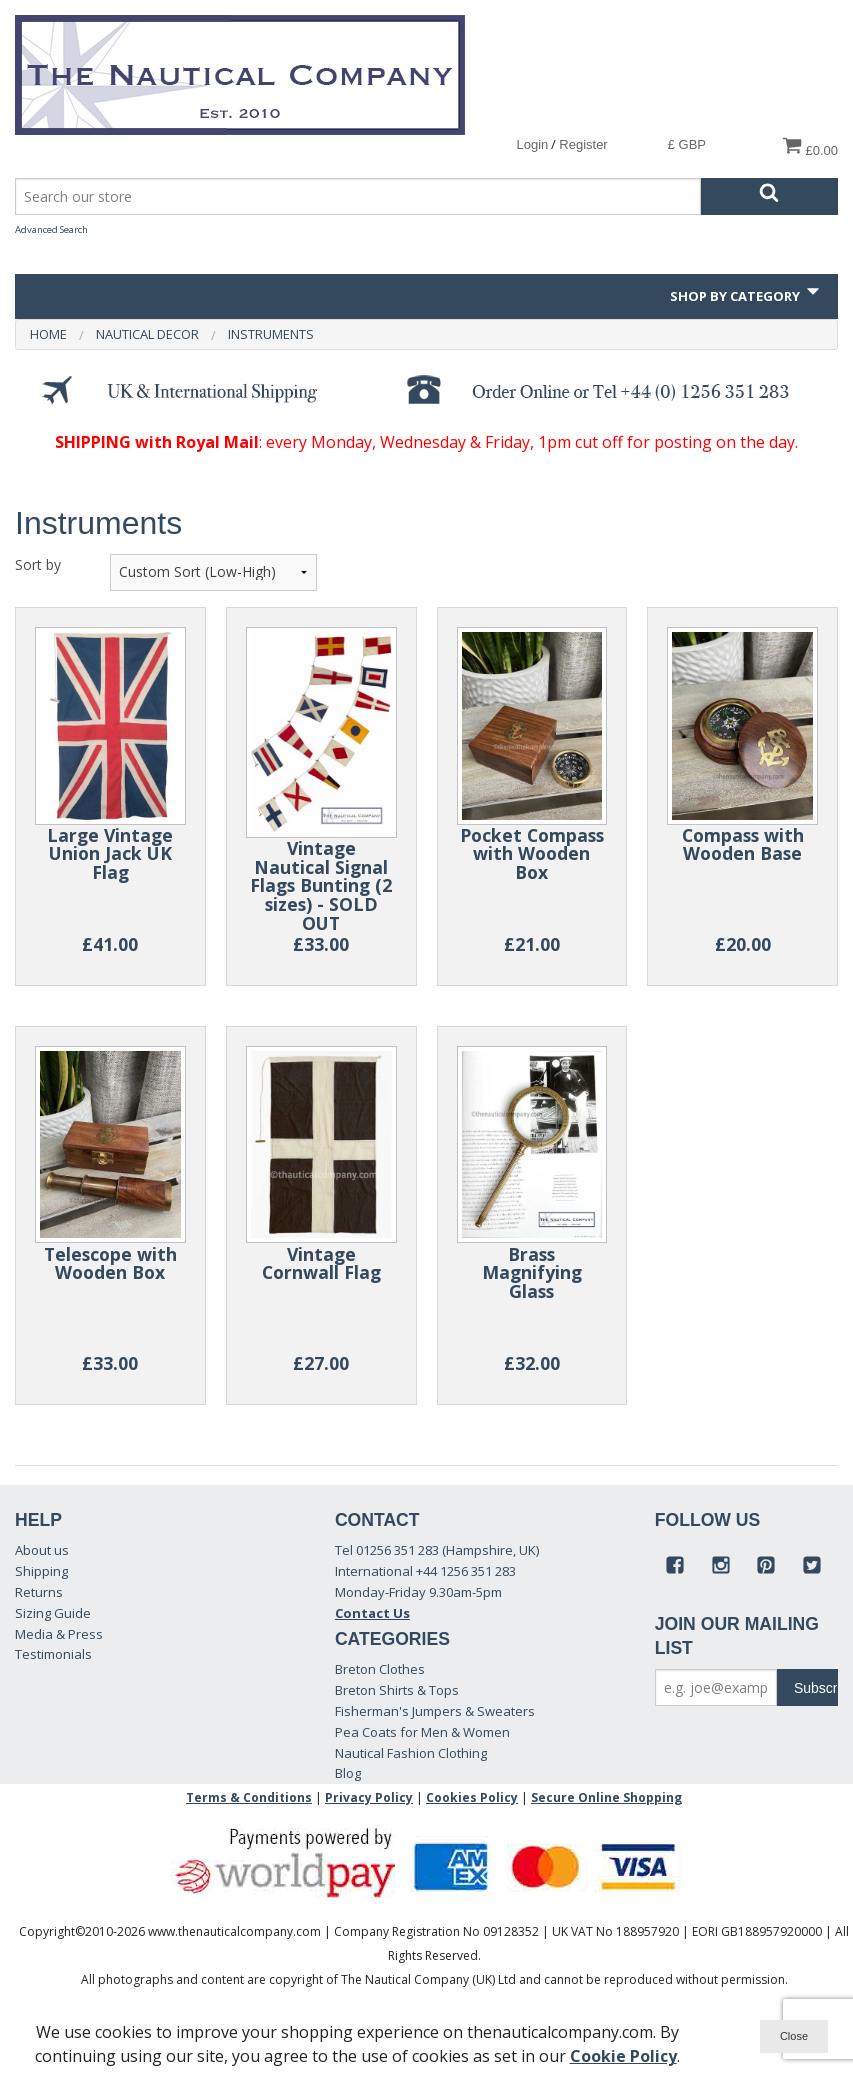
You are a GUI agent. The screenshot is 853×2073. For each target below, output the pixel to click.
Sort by (38, 564)
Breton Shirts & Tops (397, 1690)
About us (42, 1550)
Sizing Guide (53, 1613)
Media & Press (59, 1634)
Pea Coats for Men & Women (422, 1732)
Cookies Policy (472, 1797)
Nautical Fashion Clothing (411, 1753)
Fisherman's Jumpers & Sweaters (435, 1711)
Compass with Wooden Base (743, 844)
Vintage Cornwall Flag (321, 1263)
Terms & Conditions (249, 1797)
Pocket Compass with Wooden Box (532, 853)
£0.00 (810, 146)
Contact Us (372, 1613)
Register (583, 144)
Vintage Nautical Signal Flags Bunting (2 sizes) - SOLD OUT (321, 885)
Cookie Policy (623, 2056)
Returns (39, 1592)
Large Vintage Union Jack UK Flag (110, 853)
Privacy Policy (369, 1797)
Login (532, 144)
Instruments (271, 334)
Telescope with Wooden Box (110, 1263)
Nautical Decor (147, 334)
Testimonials (53, 1654)
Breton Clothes (380, 1669)
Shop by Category (746, 293)
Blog (348, 1773)
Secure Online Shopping (606, 1797)
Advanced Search (51, 229)
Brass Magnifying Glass (532, 1272)
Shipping (41, 1571)
